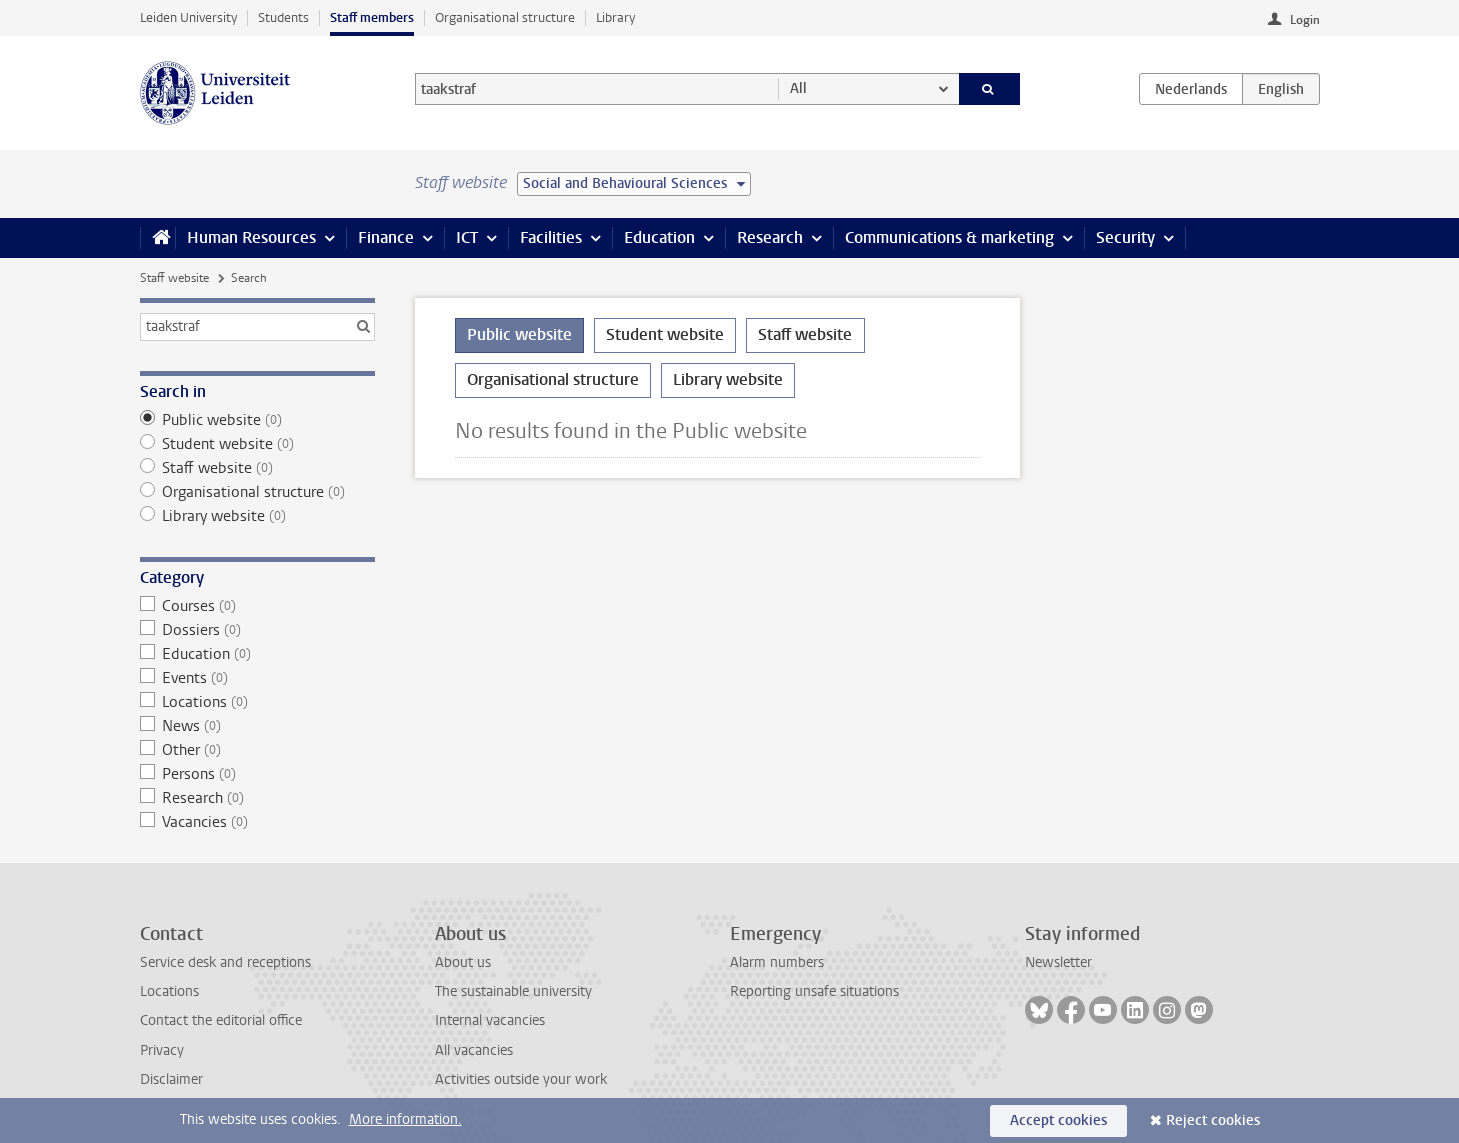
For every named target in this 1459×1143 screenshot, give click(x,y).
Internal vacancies (490, 1020)
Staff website (174, 278)
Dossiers (257, 630)
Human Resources (251, 237)
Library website (257, 516)
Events (257, 678)
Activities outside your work (521, 1079)
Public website (257, 420)
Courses (257, 606)
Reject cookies (1213, 1120)
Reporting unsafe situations (814, 991)
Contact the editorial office (221, 1020)
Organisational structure (505, 17)
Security (1125, 237)
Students (283, 17)
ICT (467, 237)
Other (257, 750)
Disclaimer (171, 1079)
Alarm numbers (777, 962)
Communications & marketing (949, 237)
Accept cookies (1058, 1120)
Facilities (551, 237)
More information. (405, 1119)
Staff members (372, 17)
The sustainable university (513, 991)
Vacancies (257, 822)
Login (1305, 20)
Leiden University (188, 17)
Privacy (162, 1050)
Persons (257, 774)
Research (770, 237)
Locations (257, 702)
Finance (386, 237)
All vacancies (474, 1050)
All (798, 88)
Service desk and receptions (225, 962)
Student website (257, 444)
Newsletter (1058, 962)
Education (659, 237)
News (257, 726)
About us (463, 962)
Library (615, 17)
